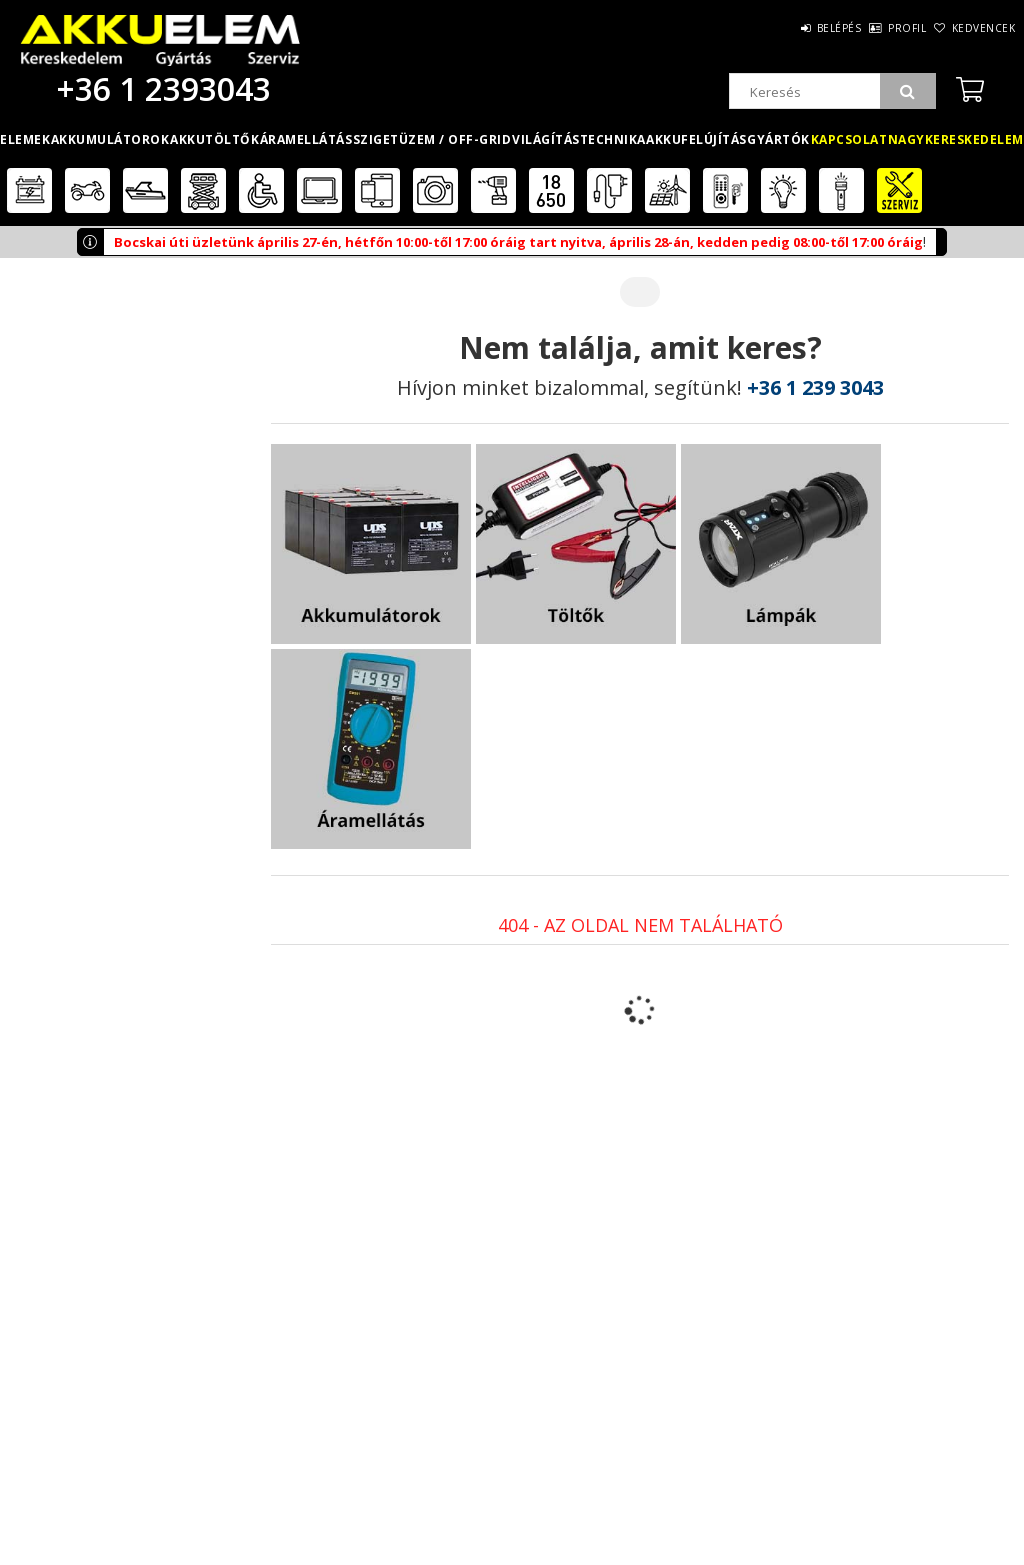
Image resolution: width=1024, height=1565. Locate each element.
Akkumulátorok (110, 139)
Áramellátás (306, 139)
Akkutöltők (214, 139)
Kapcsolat (849, 139)
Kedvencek (973, 28)
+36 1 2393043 (160, 88)
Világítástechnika (579, 139)
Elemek (25, 139)
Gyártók (778, 139)
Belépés (783, 28)
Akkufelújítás (696, 139)
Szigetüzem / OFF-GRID (432, 139)
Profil (874, 28)
